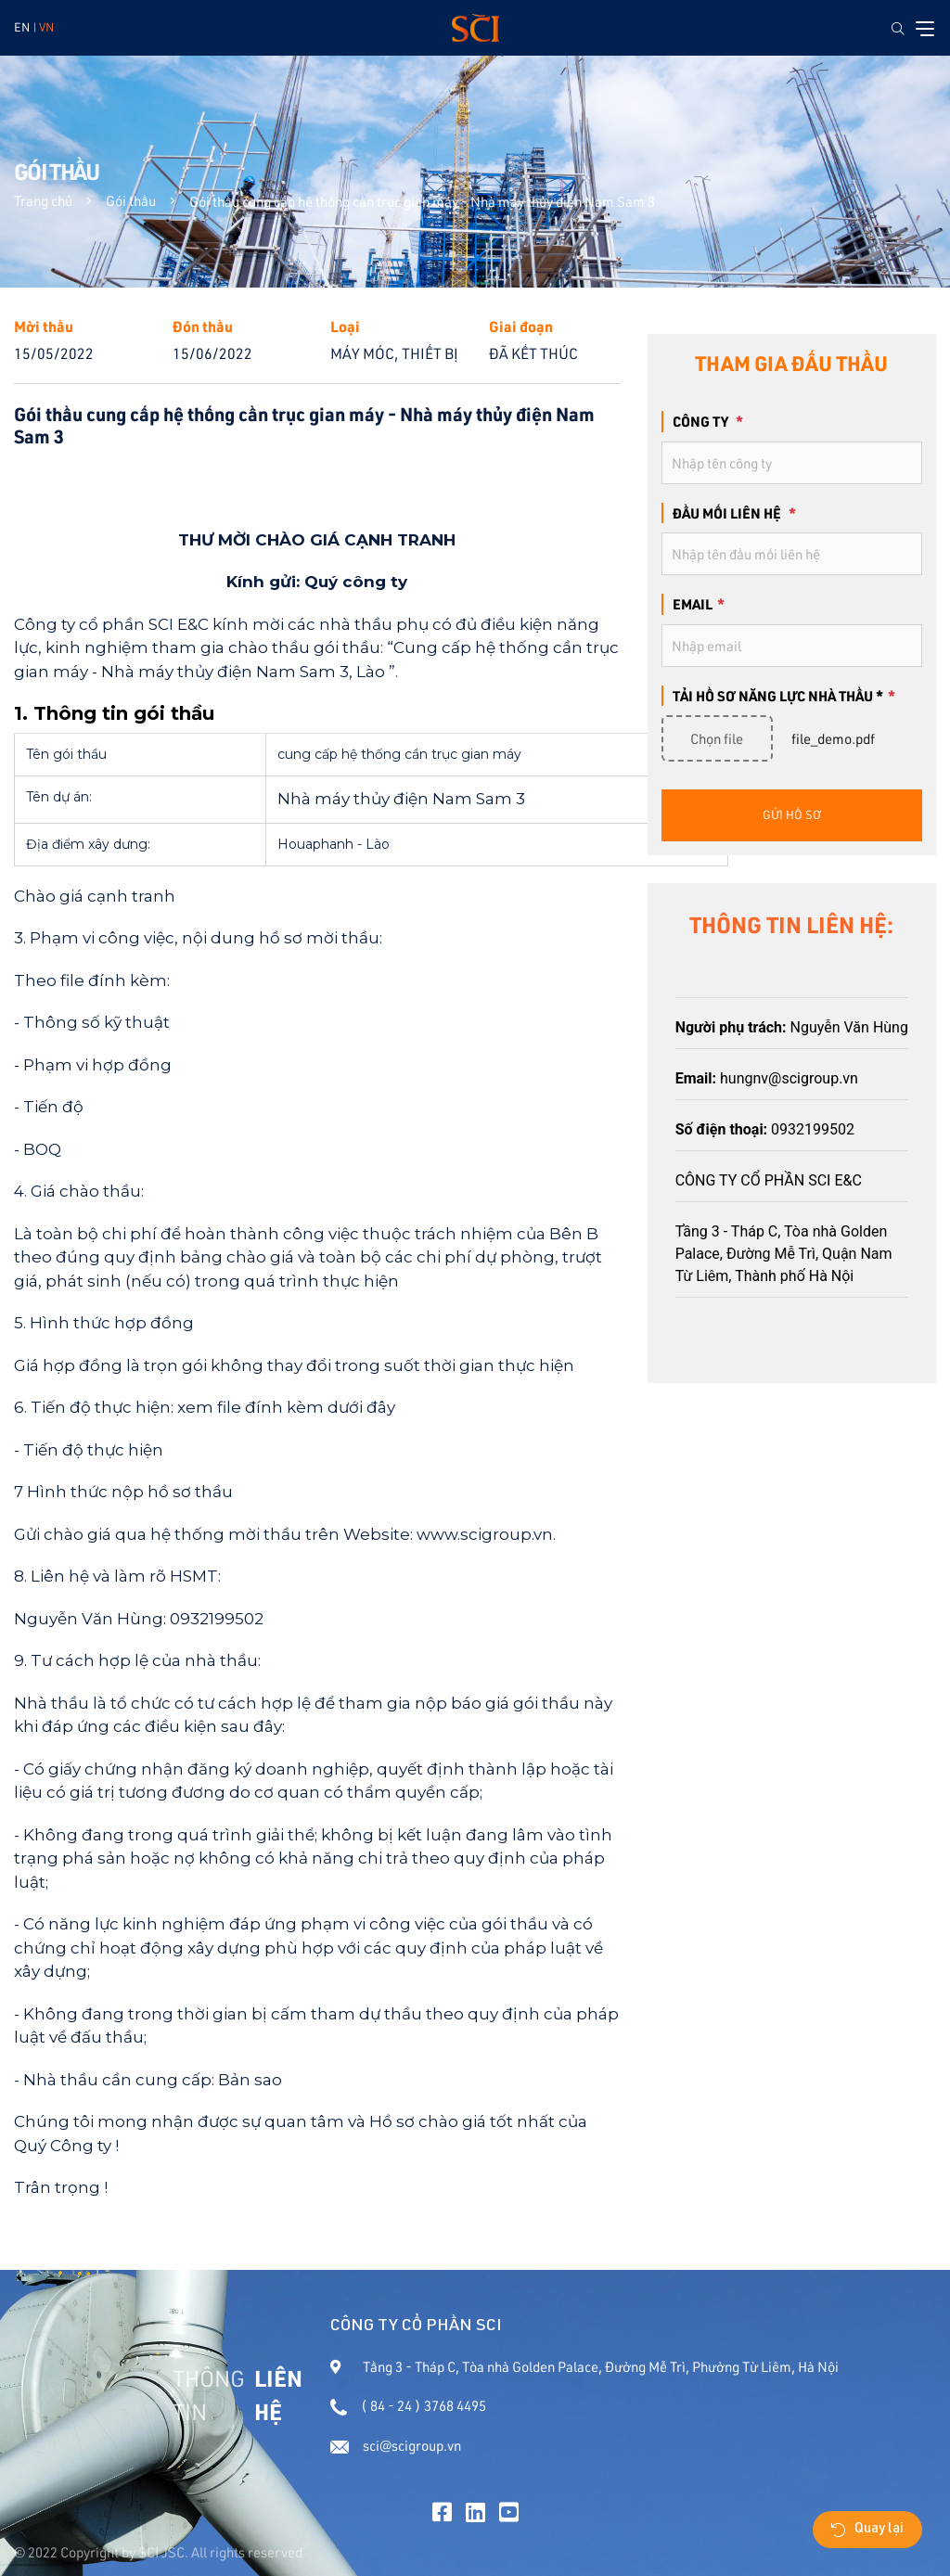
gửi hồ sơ (792, 814)
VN (46, 26)
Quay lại (867, 2529)
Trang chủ (43, 200)
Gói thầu (131, 200)
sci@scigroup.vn (395, 2445)
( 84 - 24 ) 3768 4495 (408, 2405)
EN (22, 26)
